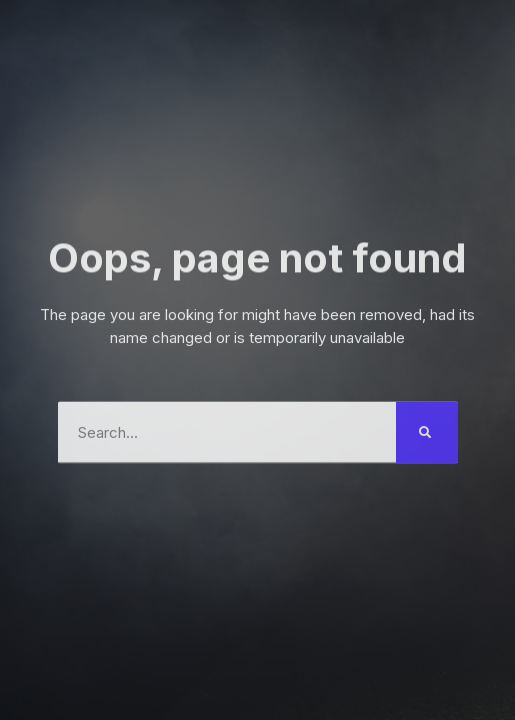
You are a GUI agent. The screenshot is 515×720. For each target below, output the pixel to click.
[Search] (427, 429)
